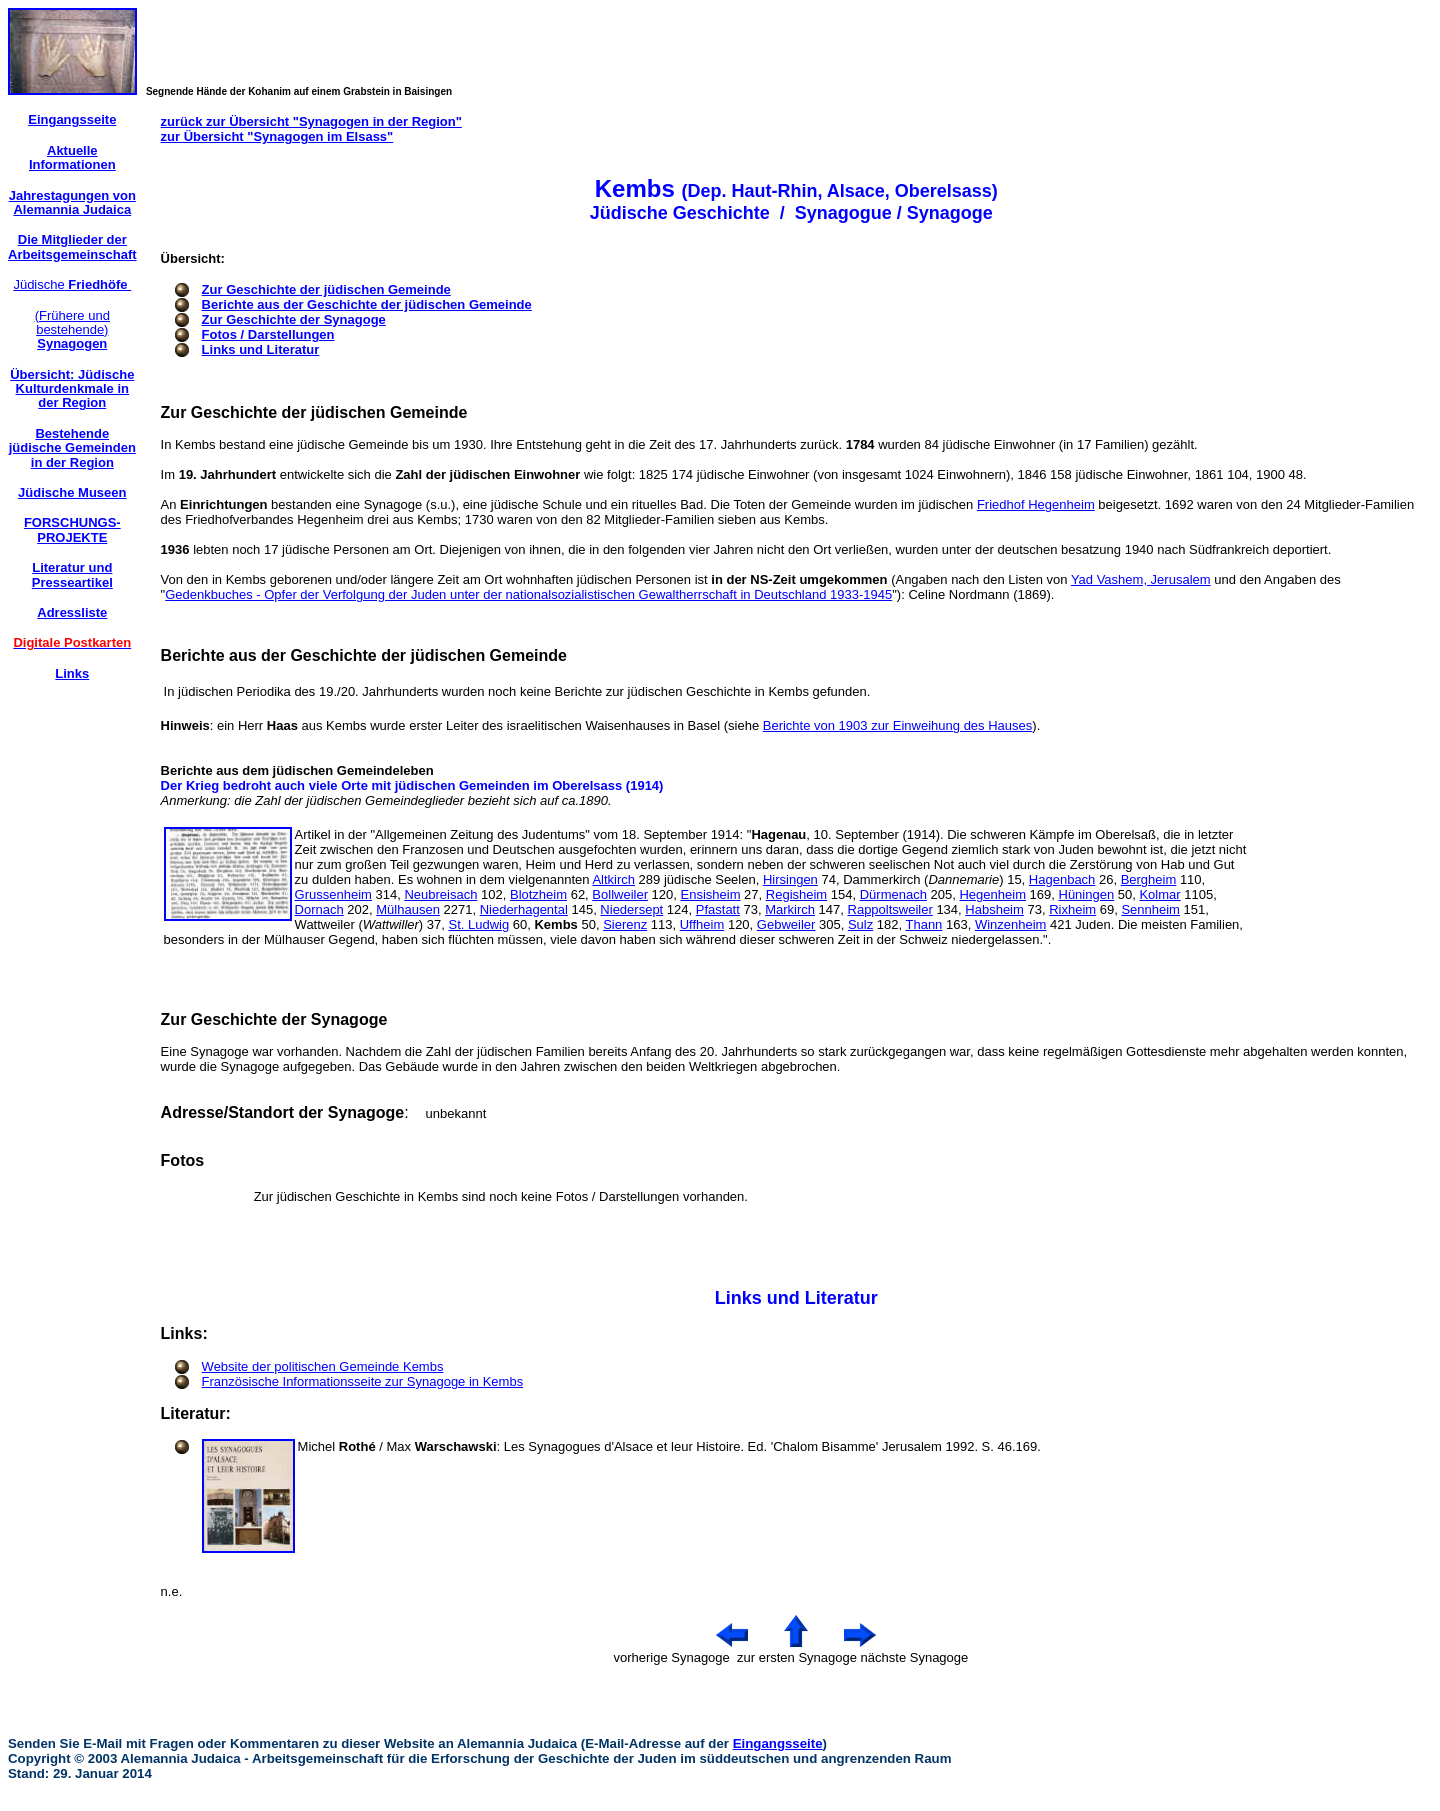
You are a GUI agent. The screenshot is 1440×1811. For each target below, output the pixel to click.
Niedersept (631, 909)
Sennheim (1150, 909)
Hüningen (1087, 894)
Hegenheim (992, 894)
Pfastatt (718, 909)
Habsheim (994, 909)
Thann (923, 924)
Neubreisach (440, 894)
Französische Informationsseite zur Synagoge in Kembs (363, 1381)
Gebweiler (786, 924)
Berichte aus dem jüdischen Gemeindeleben (297, 770)
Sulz (860, 924)
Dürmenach (893, 894)
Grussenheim (333, 894)
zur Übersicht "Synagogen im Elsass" (277, 136)
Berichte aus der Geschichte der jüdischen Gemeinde (367, 304)
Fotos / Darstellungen (268, 334)
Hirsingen (790, 879)
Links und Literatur (261, 349)
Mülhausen (408, 909)
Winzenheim (1011, 924)
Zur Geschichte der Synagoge (294, 319)
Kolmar (1159, 894)
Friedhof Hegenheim (1036, 504)
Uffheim (702, 924)
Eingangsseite (778, 1743)
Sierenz (625, 924)
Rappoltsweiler (890, 909)
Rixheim (1072, 909)
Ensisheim (711, 894)
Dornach (319, 909)
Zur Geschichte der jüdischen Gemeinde (326, 289)
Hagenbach (1062, 879)
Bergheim (1149, 879)
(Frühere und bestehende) (72, 330)
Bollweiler (620, 894)
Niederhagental (524, 909)
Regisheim (796, 894)
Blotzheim (538, 894)
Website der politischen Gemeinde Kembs (323, 1366)
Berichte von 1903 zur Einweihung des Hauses (898, 725)
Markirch (790, 909)
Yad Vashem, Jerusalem (1141, 579)
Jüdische (72, 284)
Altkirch (613, 879)
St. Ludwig (478, 924)
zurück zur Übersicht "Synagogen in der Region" (311, 121)
